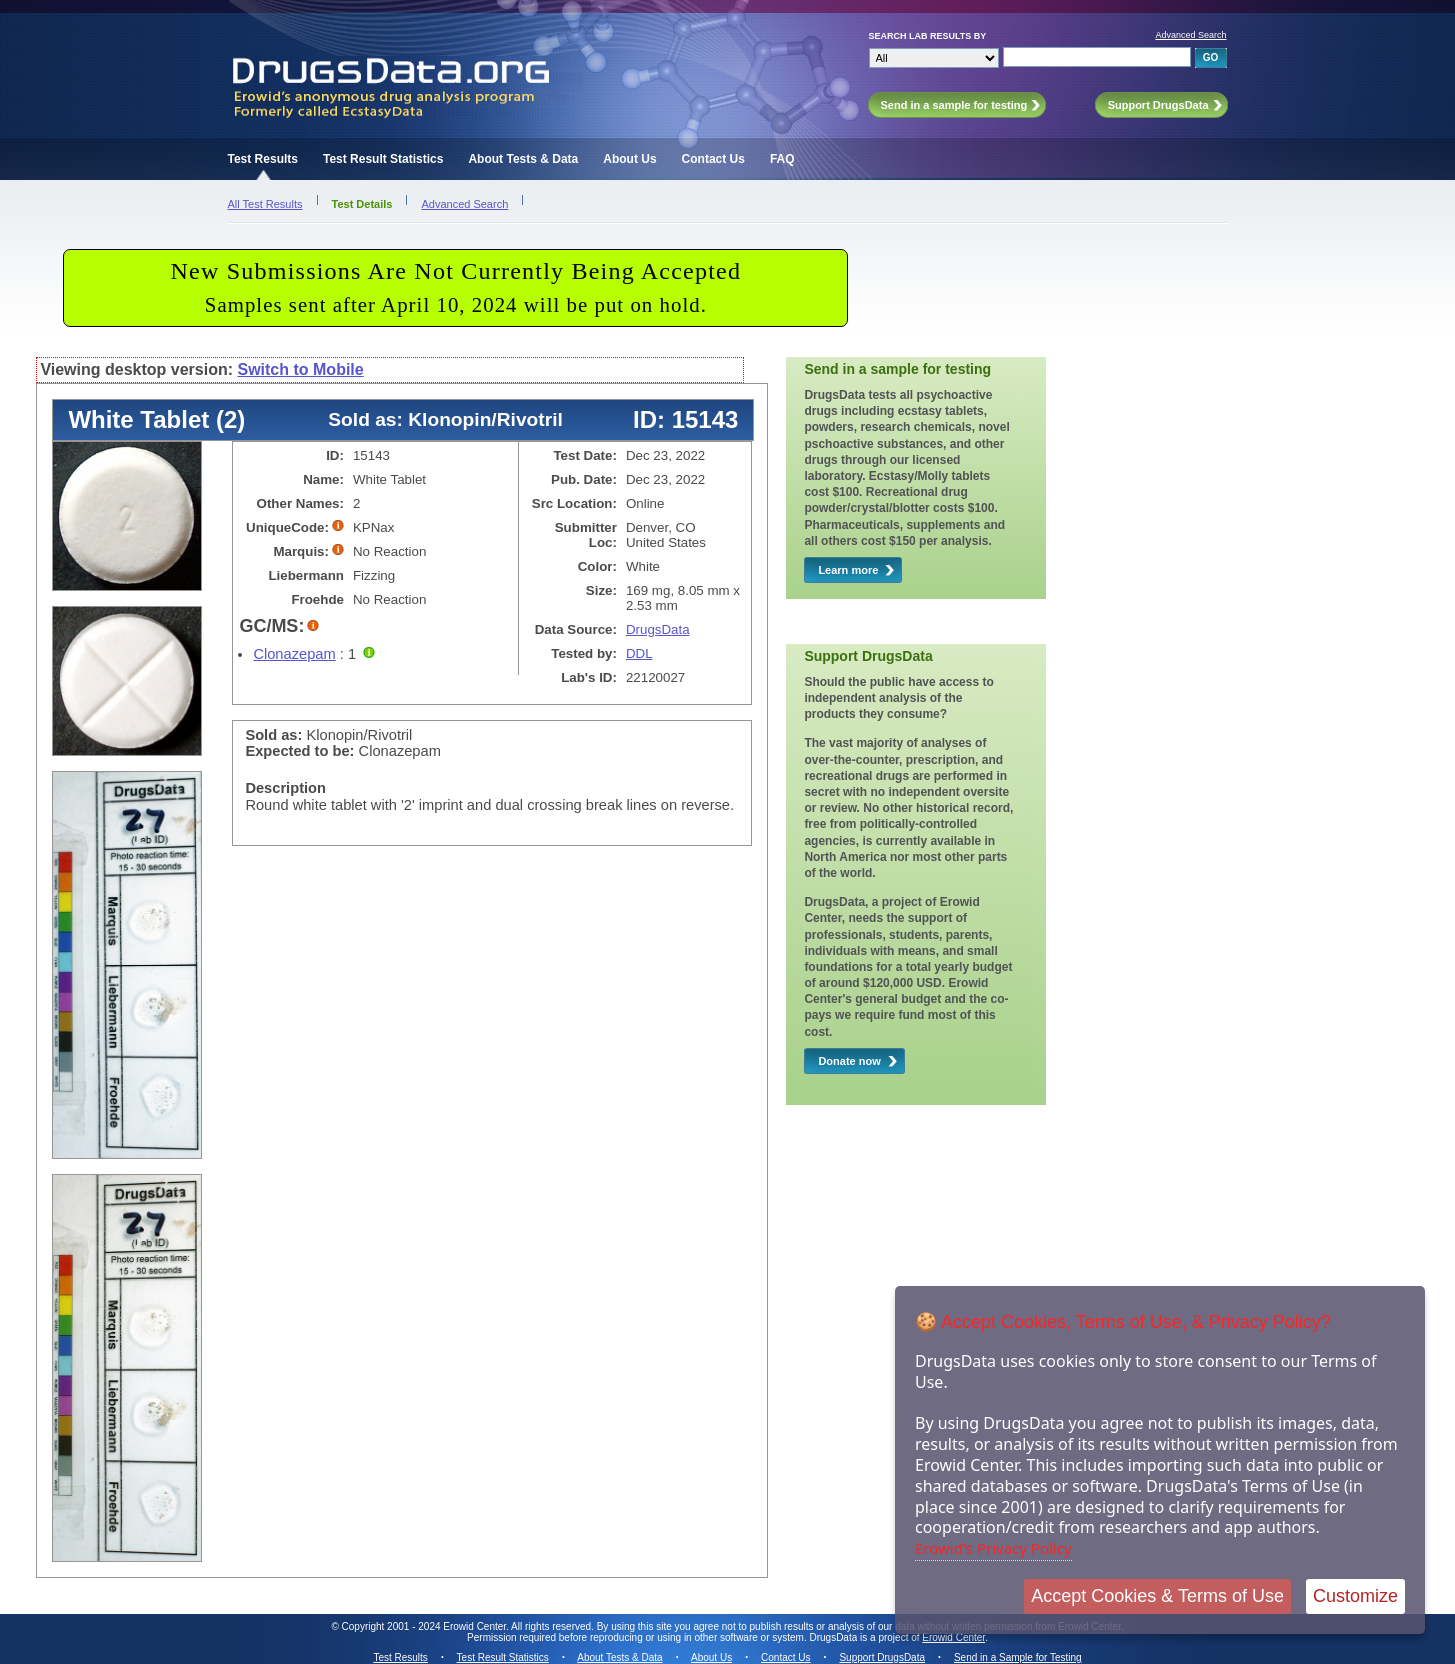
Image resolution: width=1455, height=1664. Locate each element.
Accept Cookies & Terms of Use (1157, 1596)
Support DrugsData (882, 1657)
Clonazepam (294, 654)
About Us (629, 159)
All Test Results (265, 204)
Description (285, 788)
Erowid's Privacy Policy (993, 1548)
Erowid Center (953, 1637)
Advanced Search (1190, 35)
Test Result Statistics (383, 159)
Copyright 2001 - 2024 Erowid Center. (425, 1626)
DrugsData (658, 629)
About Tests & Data (523, 159)
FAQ (782, 159)
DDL (639, 653)
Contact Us (713, 159)
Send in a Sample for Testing (1018, 1657)
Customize (1355, 1596)
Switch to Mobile (300, 369)
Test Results (263, 159)
